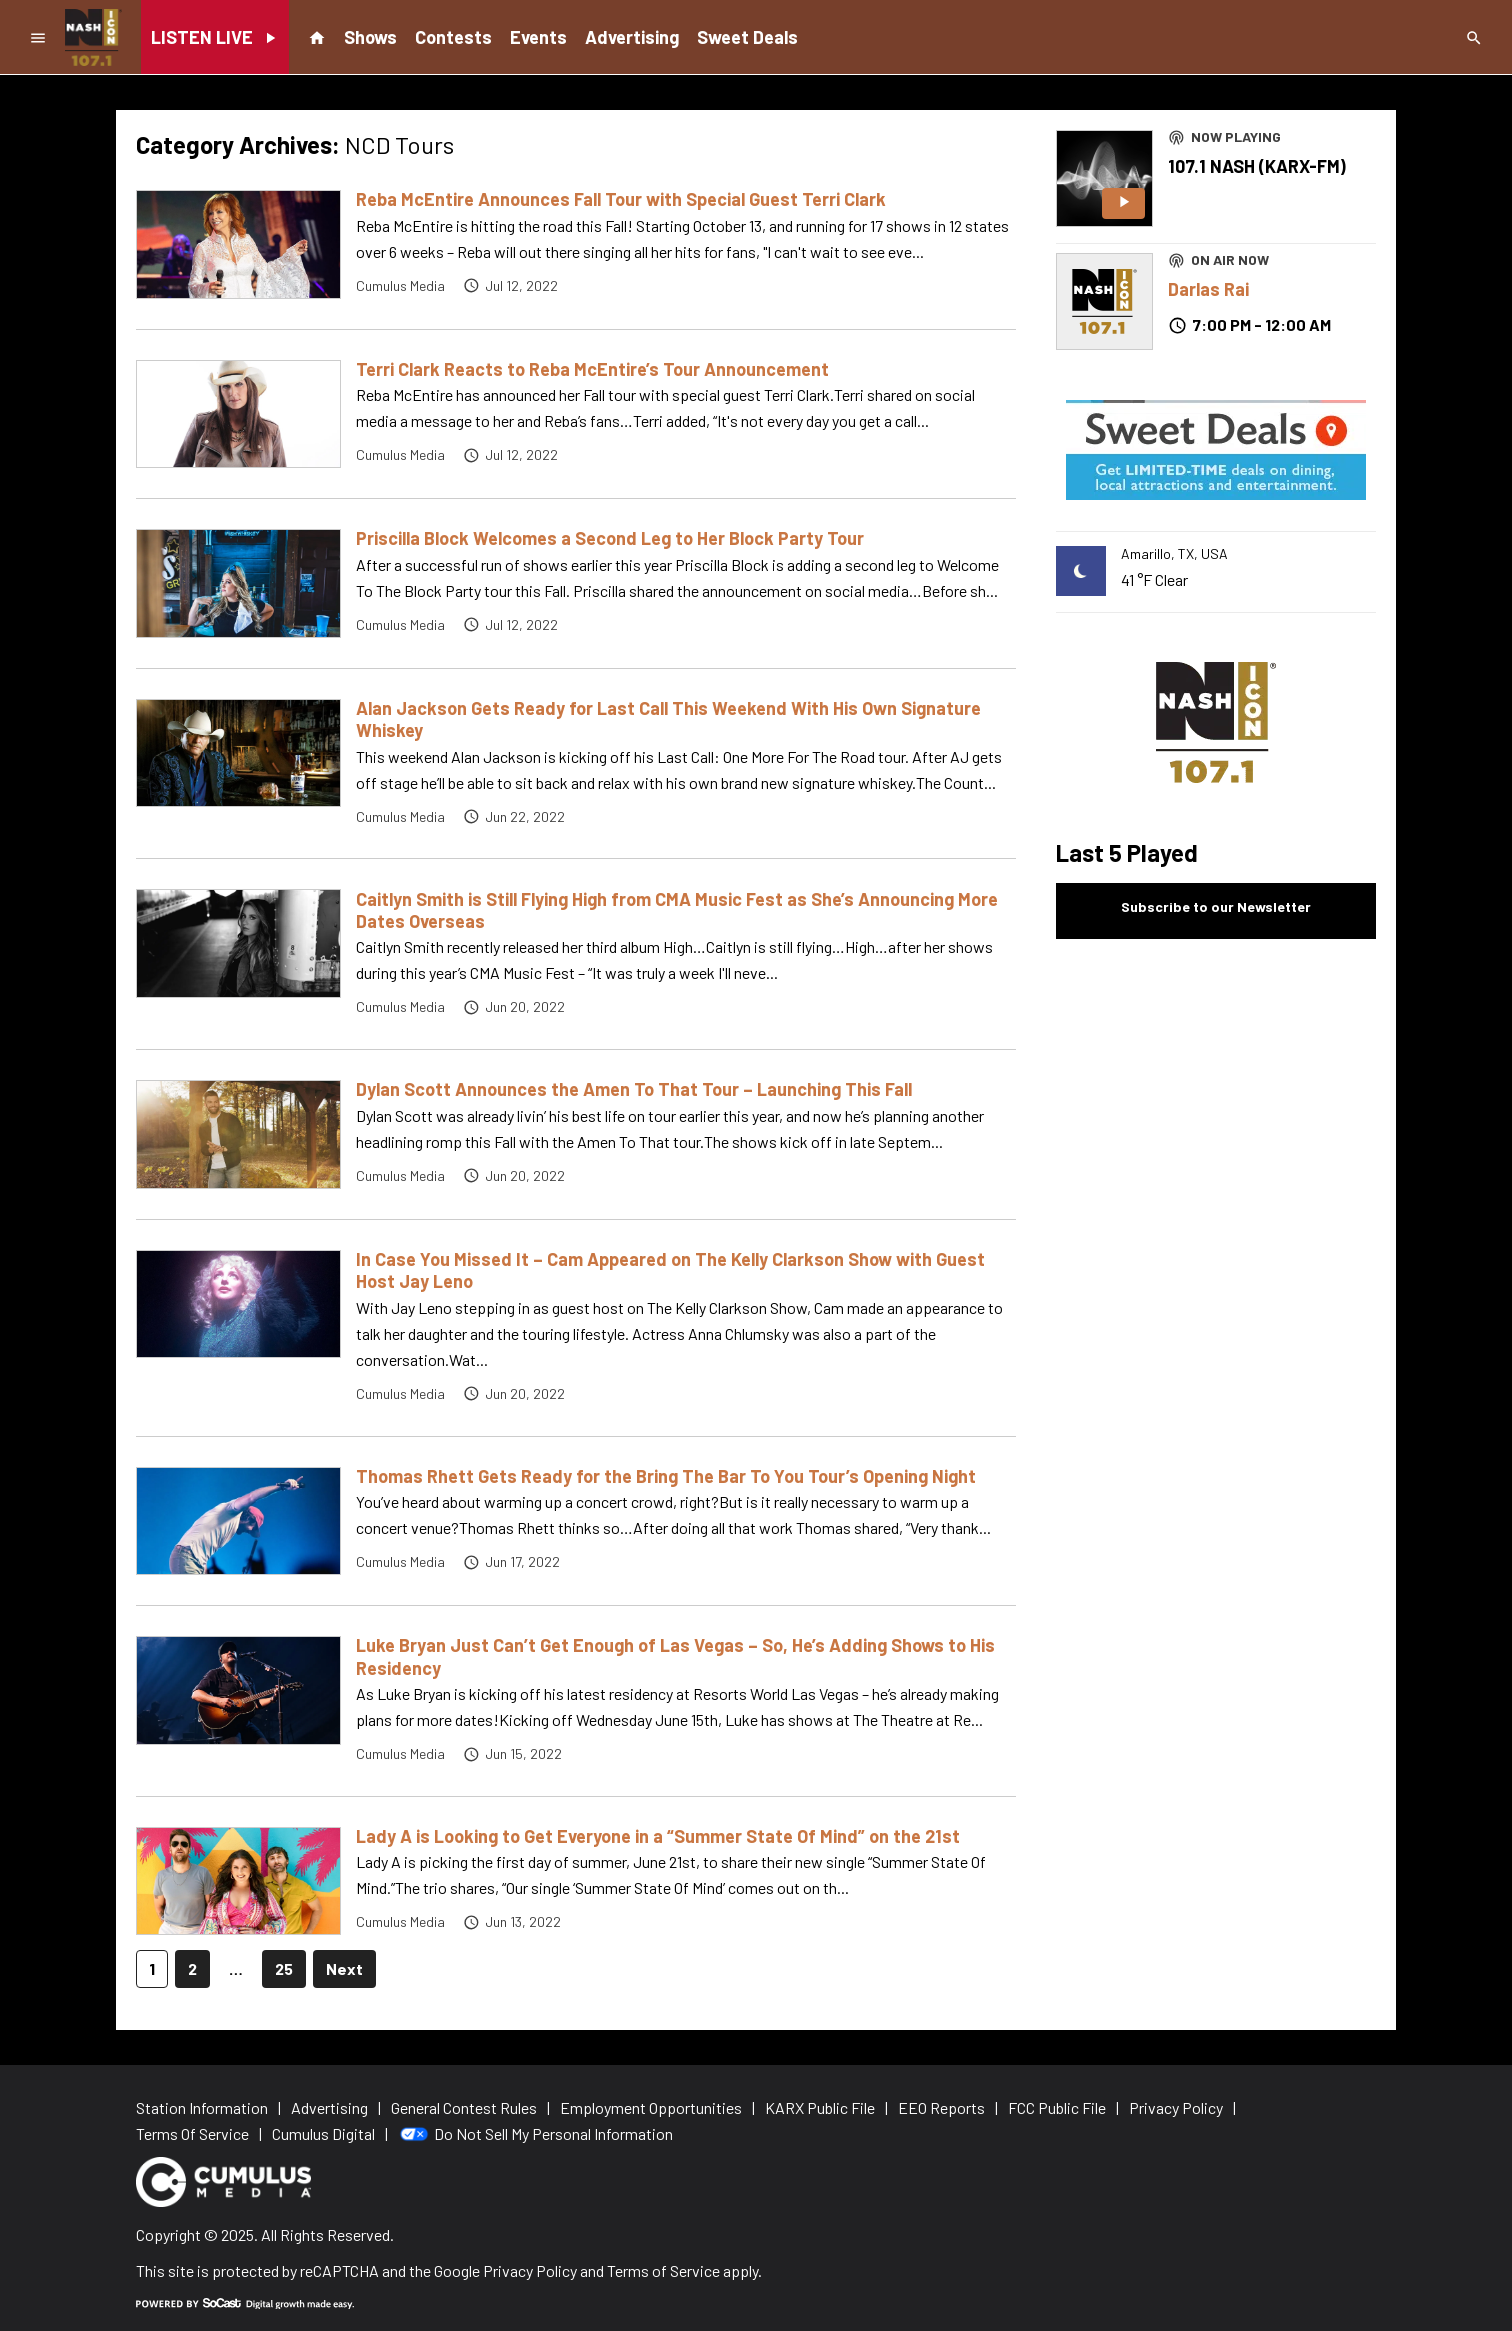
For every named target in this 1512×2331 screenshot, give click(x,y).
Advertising (632, 37)
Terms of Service (663, 2270)
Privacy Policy (530, 2270)
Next (344, 1968)
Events (538, 37)
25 (284, 1968)
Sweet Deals (747, 37)
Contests (453, 37)
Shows (370, 37)
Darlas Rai (1208, 289)
